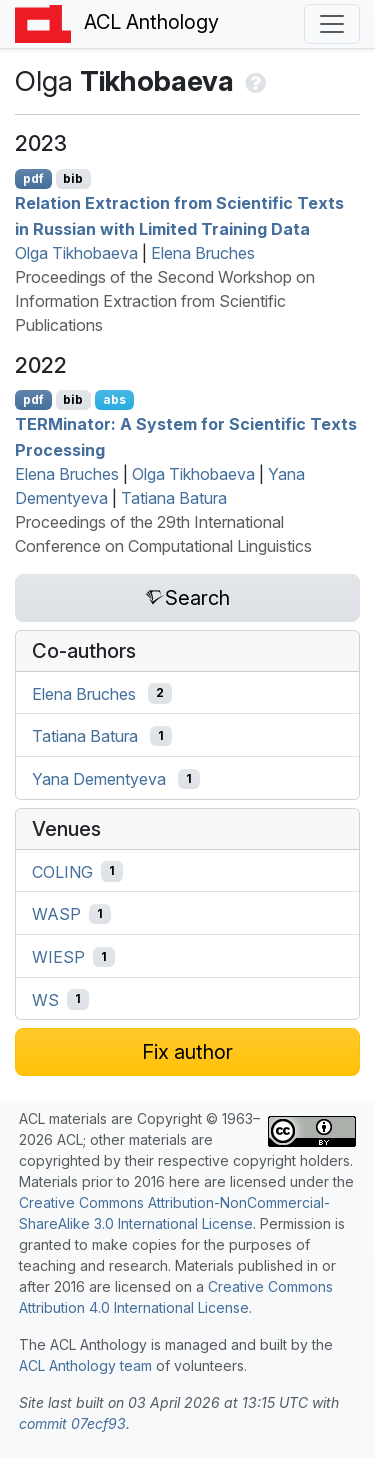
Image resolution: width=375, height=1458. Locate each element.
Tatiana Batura (174, 498)
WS (45, 999)
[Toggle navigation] (332, 24)
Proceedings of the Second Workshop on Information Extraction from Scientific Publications (165, 301)
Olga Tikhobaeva (76, 253)
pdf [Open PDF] (33, 178)
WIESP (58, 957)
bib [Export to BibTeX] (73, 178)
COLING (62, 871)
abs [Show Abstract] (114, 399)
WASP (56, 914)
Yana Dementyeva (99, 779)
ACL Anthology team (85, 1365)
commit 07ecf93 (72, 1423)
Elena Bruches (203, 253)
